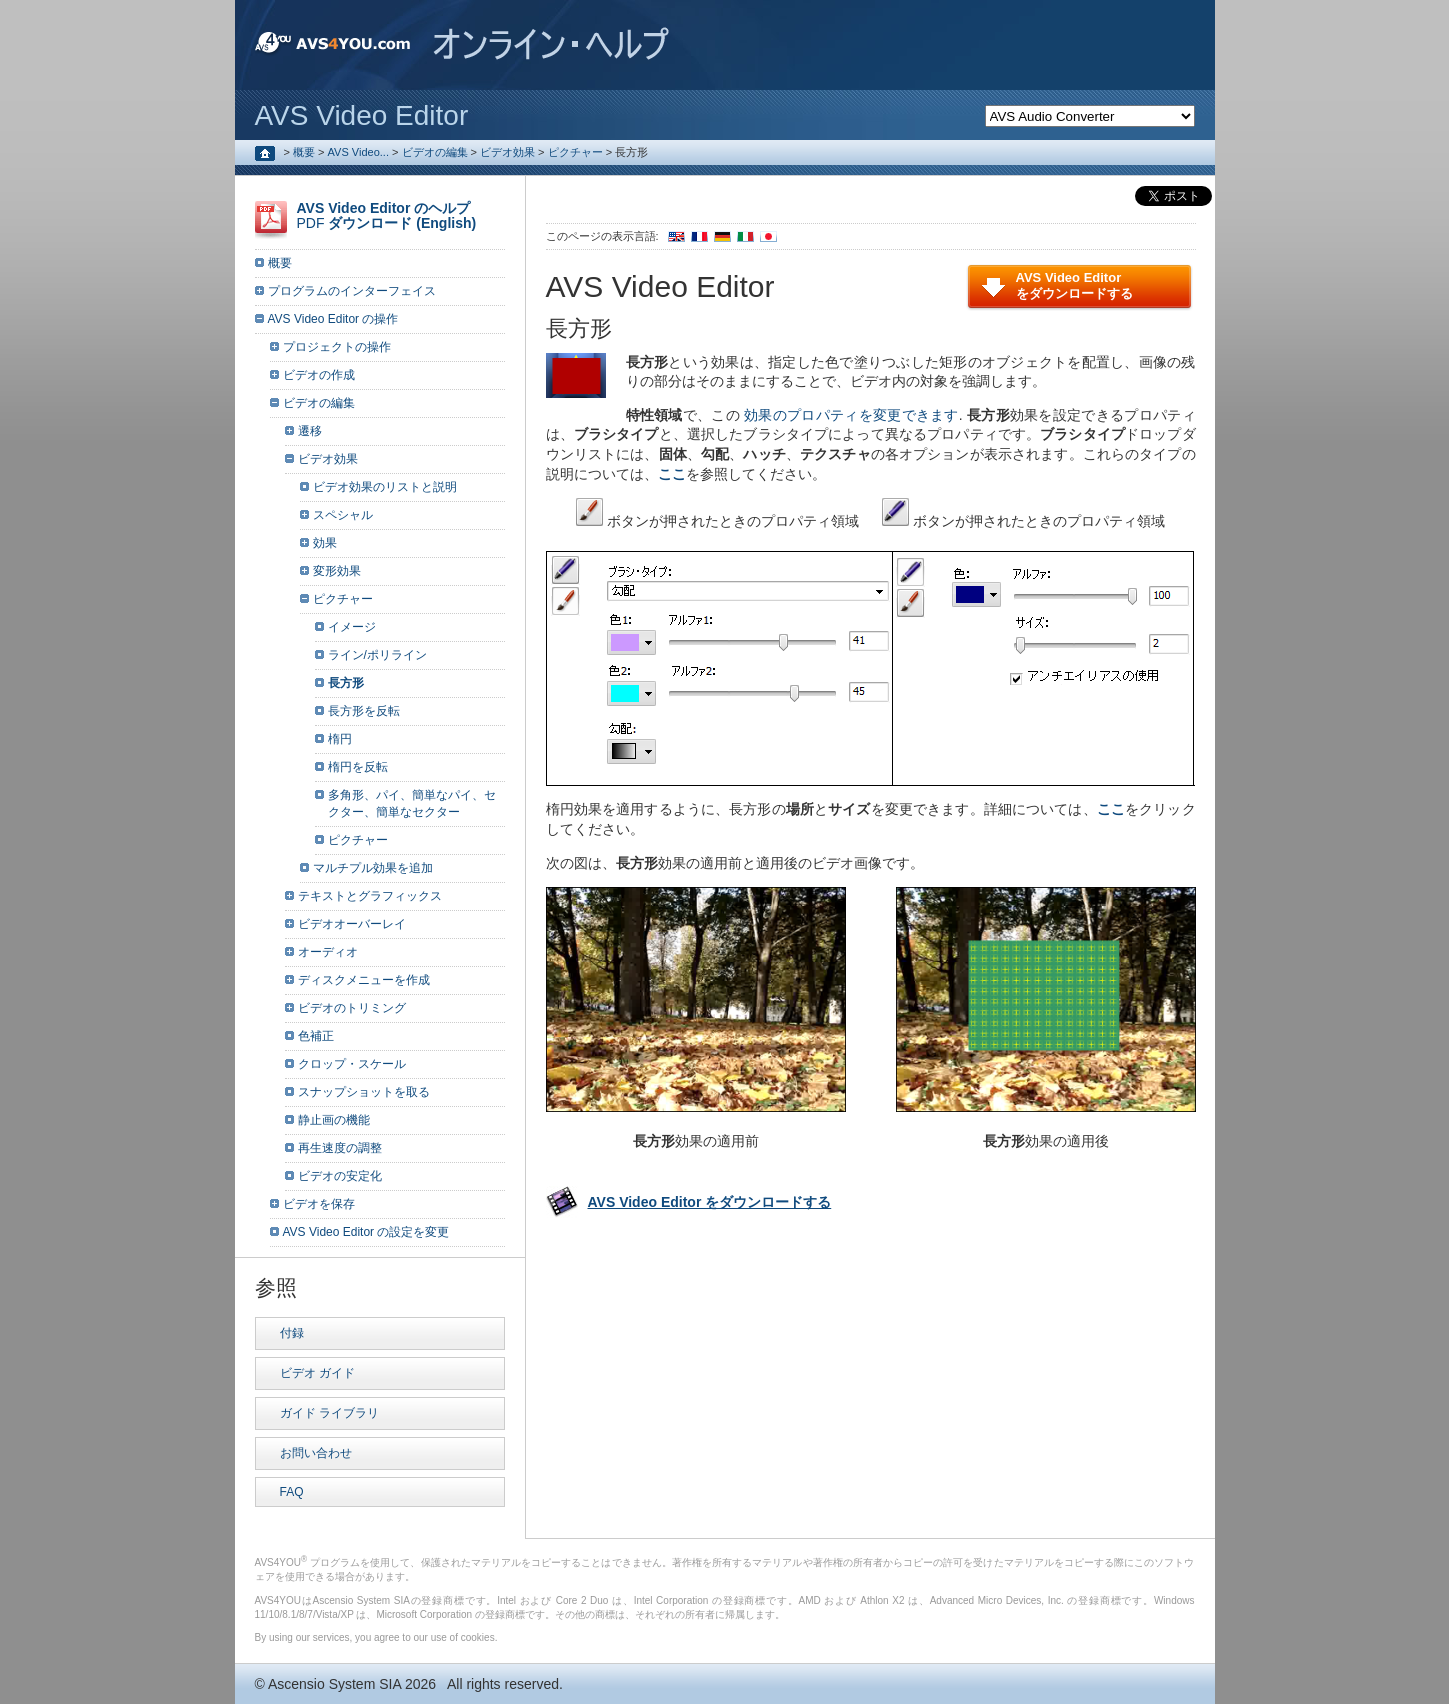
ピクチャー (575, 152)
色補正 (316, 1036)
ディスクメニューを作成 (364, 980)
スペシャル (343, 515)
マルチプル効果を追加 (373, 868)
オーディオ (328, 952)
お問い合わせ (316, 1453)
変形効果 (337, 571)
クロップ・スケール (352, 1064)
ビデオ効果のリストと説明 (385, 487)
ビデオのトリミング (352, 1008)
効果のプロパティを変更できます (851, 415)
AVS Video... (358, 152)
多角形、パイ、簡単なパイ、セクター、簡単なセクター (412, 803)
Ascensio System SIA (334, 1684)
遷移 (310, 431)
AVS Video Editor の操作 (333, 319)
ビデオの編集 (435, 152)
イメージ (352, 627)
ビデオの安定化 (340, 1176)
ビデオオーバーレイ (352, 924)
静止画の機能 (334, 1120)
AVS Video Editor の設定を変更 (366, 1232)
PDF (387, 215)
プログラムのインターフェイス (352, 291)
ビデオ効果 (507, 152)
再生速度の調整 (340, 1148)
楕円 (340, 739)
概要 (304, 152)
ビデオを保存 (319, 1204)
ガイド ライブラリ (329, 1413)
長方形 (346, 683)
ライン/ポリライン (377, 655)
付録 (292, 1333)
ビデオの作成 (319, 375)
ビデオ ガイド (317, 1373)
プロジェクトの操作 (337, 347)
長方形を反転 (364, 711)
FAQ (292, 1492)
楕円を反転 (358, 767)
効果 (325, 543)
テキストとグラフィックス (370, 896)
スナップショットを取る (364, 1092)
